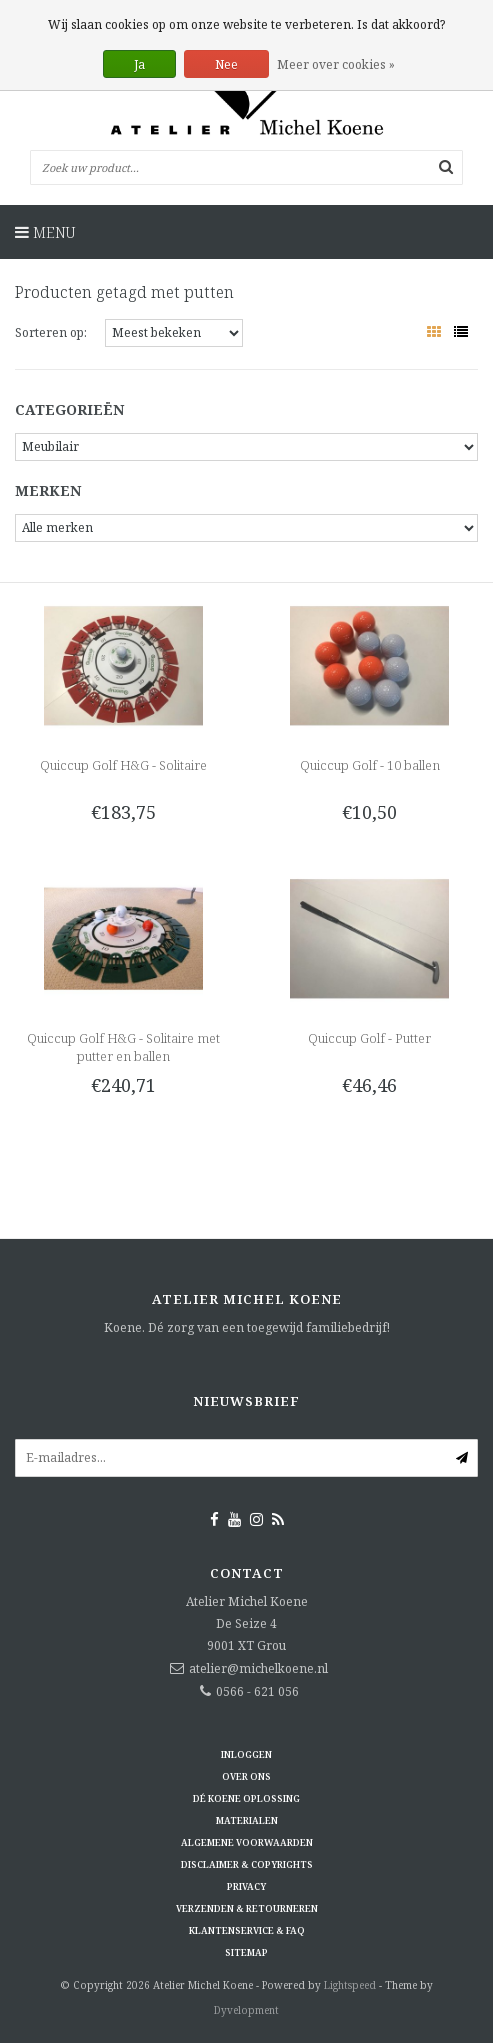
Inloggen (246, 1754)
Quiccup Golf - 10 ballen (370, 765)
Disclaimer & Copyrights (247, 1864)
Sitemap (246, 1952)
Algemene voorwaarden (247, 1842)
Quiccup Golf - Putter (369, 1038)
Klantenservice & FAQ (247, 1930)
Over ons (246, 1776)
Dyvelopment (246, 2010)
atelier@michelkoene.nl (258, 1668)
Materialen (247, 1820)
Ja (139, 64)
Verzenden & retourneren (247, 1908)
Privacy (246, 1886)
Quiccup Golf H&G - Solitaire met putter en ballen (123, 1047)
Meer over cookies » (336, 64)
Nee (226, 64)
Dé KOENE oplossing (246, 1798)
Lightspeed (350, 1985)
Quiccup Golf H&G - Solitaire (123, 765)
